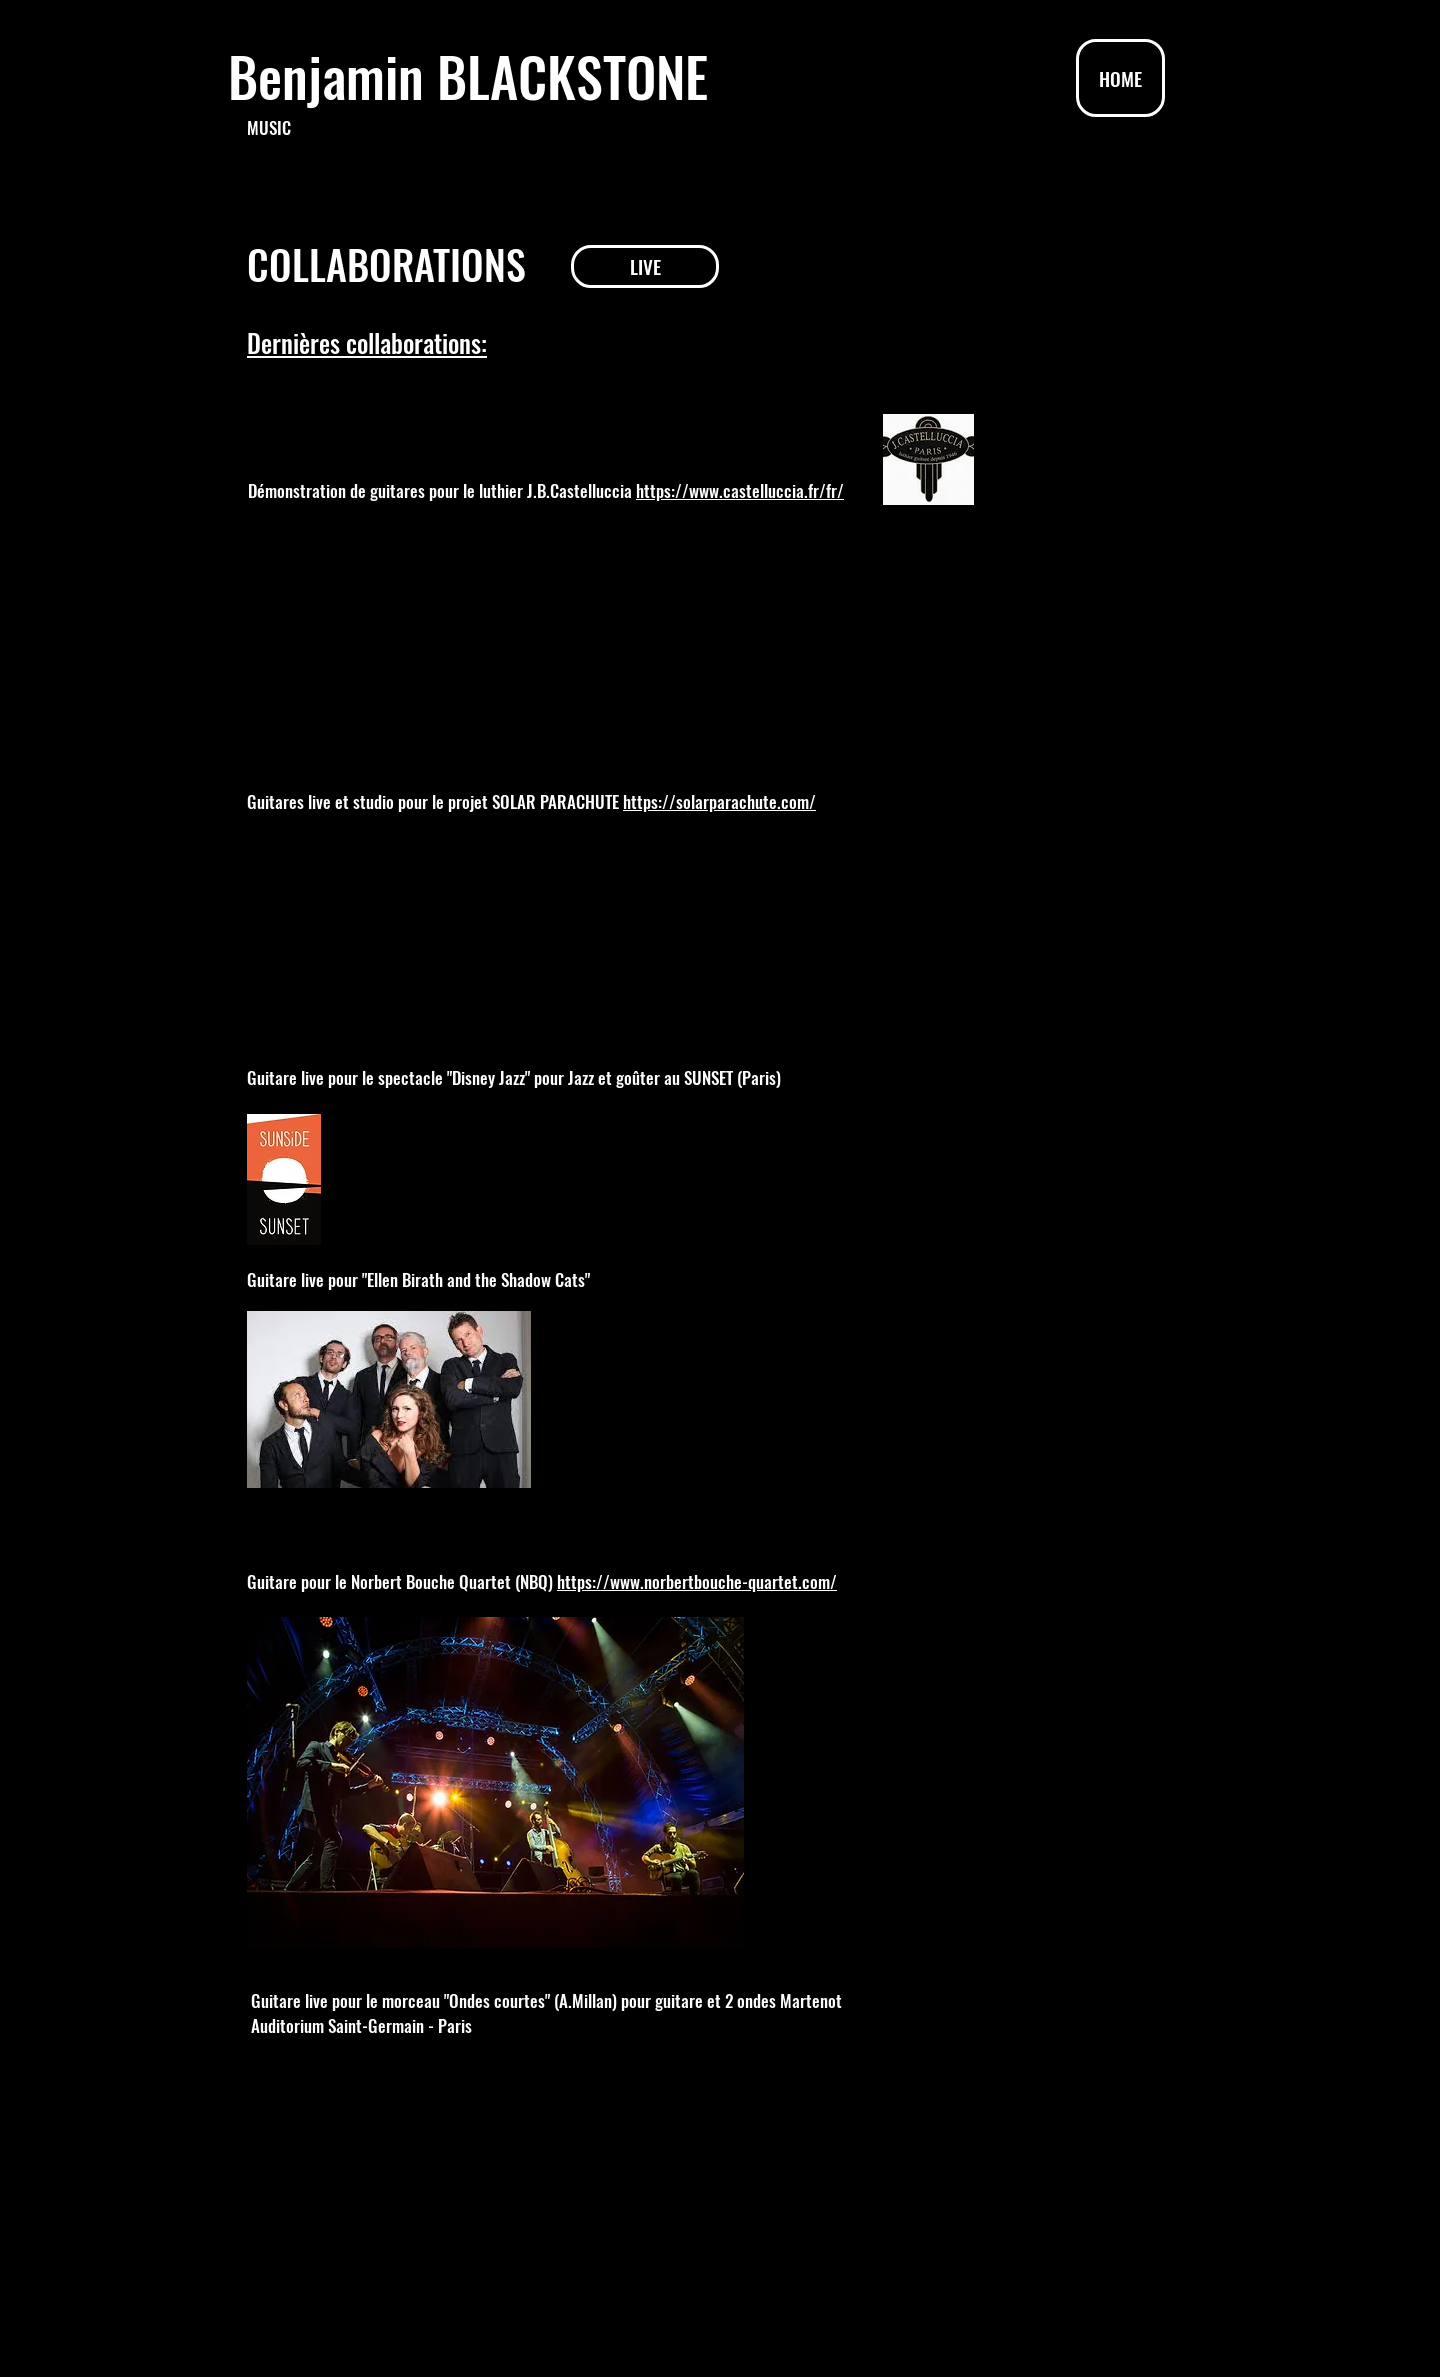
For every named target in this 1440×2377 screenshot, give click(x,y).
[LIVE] (645, 266)
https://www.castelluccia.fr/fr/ (740, 490)
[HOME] (1120, 78)
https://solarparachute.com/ (719, 801)
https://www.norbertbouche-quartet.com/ (697, 1581)
